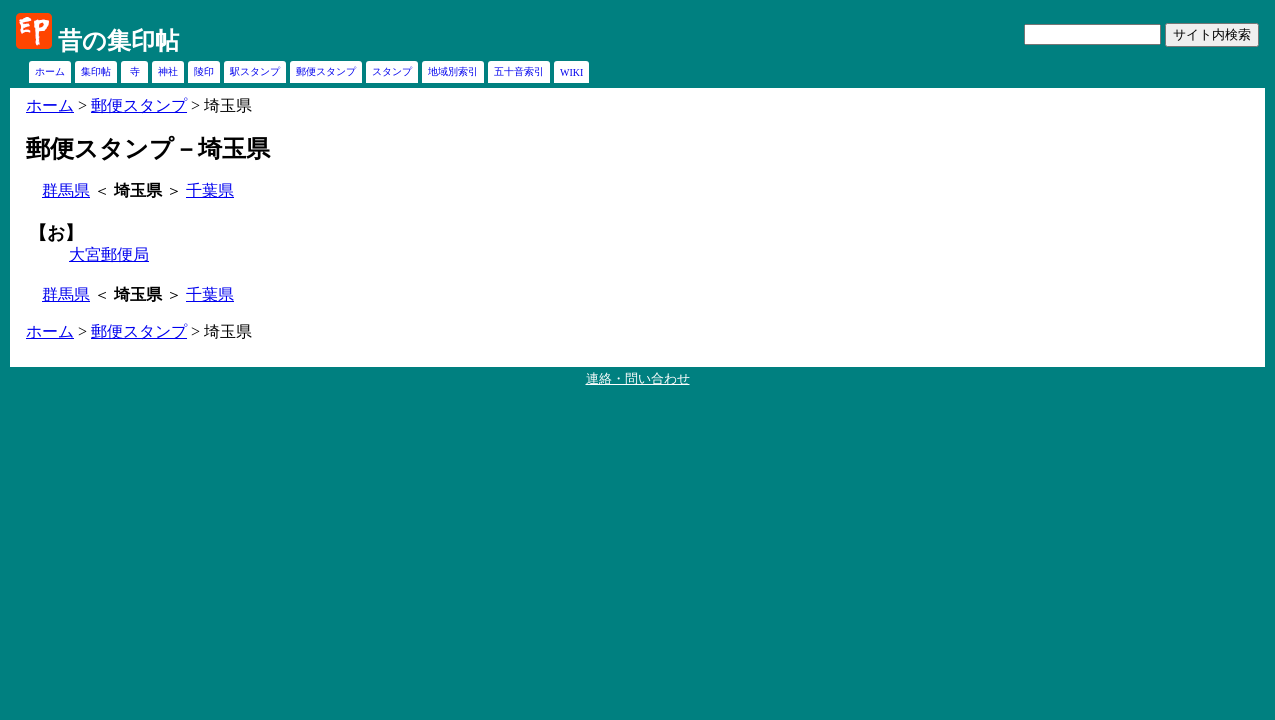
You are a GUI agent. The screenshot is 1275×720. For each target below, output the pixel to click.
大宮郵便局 (109, 254)
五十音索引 (519, 71)
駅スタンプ (255, 71)
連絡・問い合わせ (638, 378)
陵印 (204, 71)
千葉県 (210, 190)
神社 (168, 71)
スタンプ (392, 71)
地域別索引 (453, 71)
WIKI (571, 72)
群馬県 (66, 190)
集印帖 (96, 71)
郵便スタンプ (326, 71)
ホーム (50, 71)
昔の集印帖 (118, 41)
